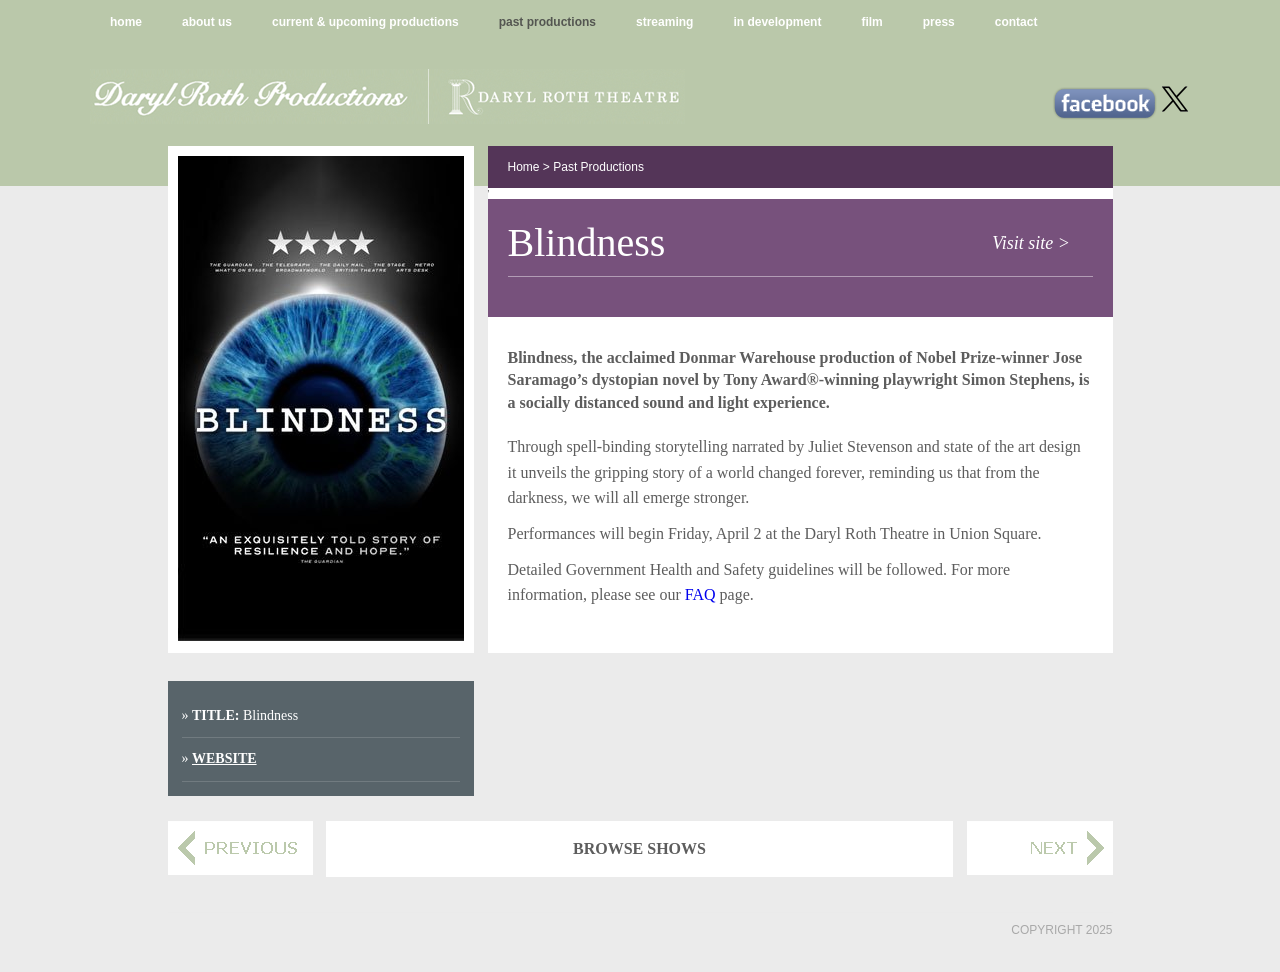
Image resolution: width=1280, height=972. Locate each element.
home (126, 22)
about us (207, 22)
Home (524, 167)
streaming (664, 22)
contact (1016, 22)
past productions (547, 22)
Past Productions (598, 167)
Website (224, 758)
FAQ (700, 594)
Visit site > (1031, 243)
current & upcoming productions (365, 22)
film (871, 22)
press (939, 22)
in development (777, 22)
